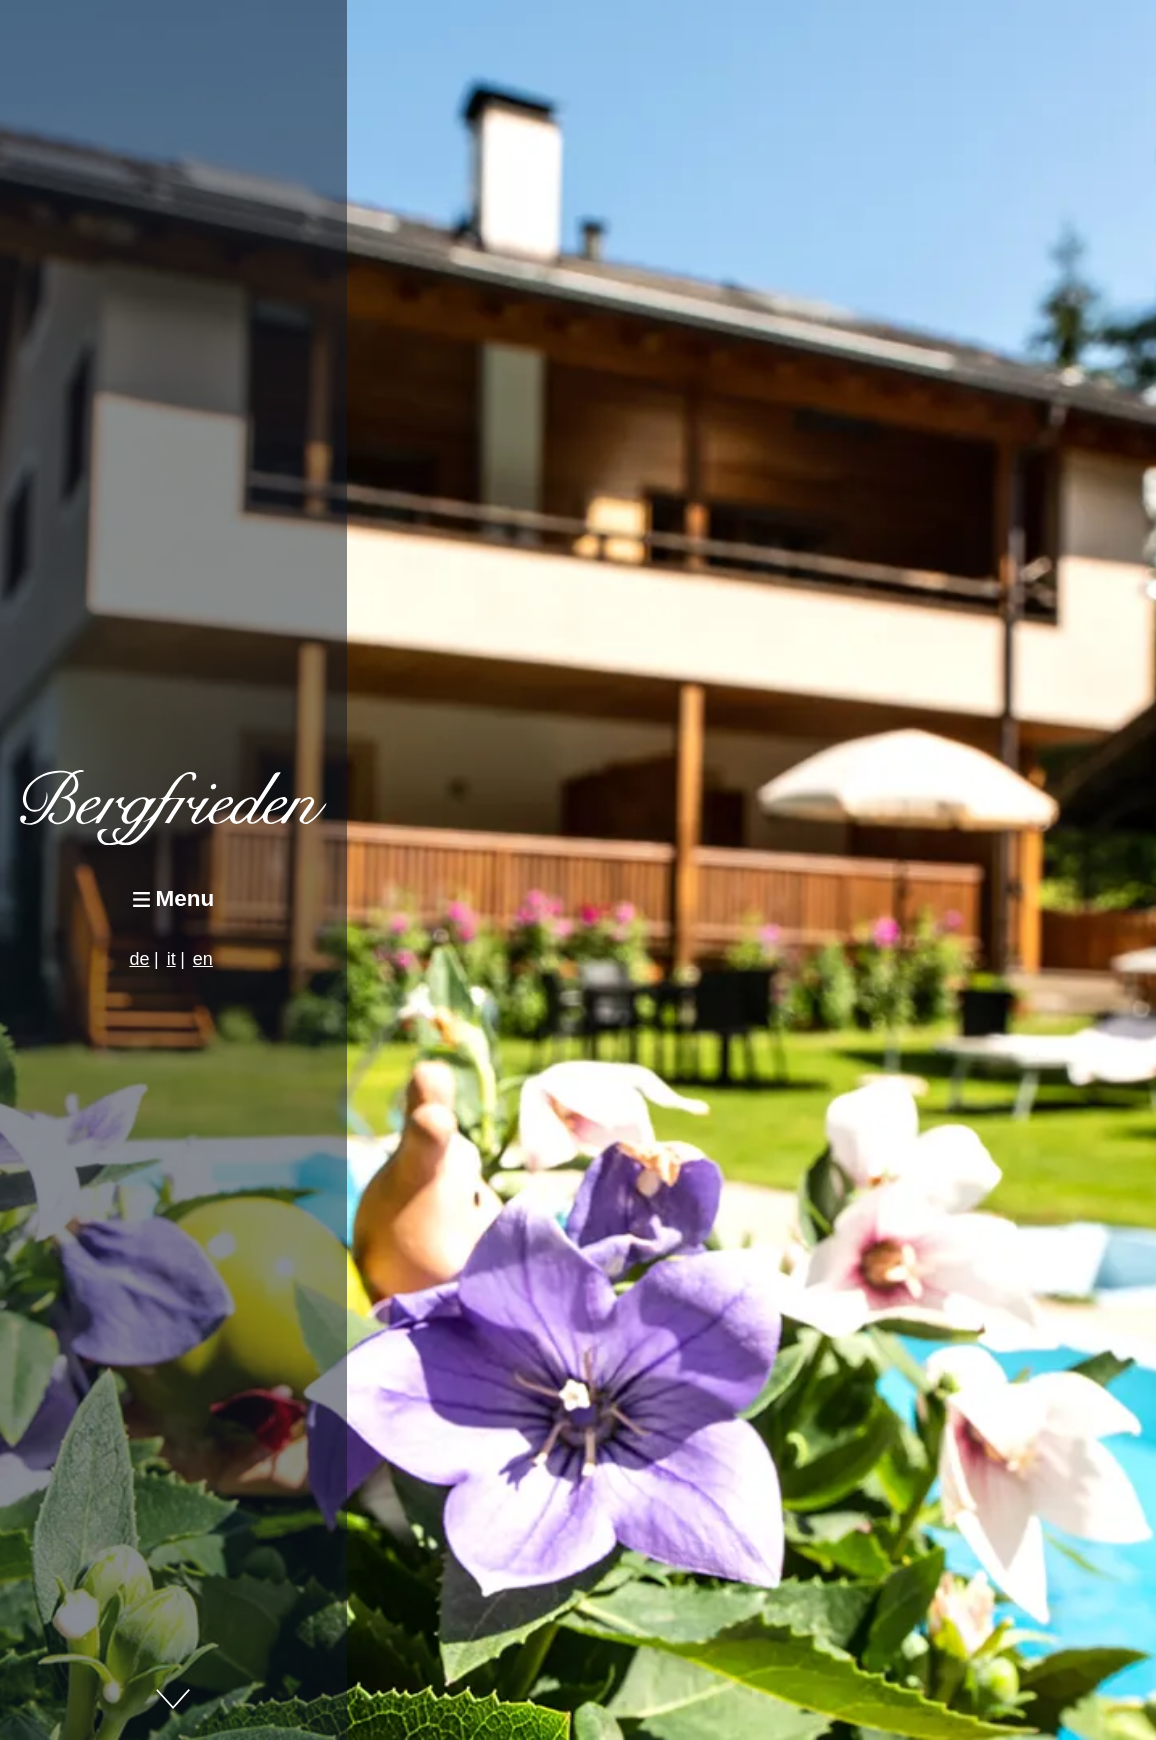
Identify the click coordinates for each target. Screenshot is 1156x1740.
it (171, 959)
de (139, 959)
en (203, 959)
